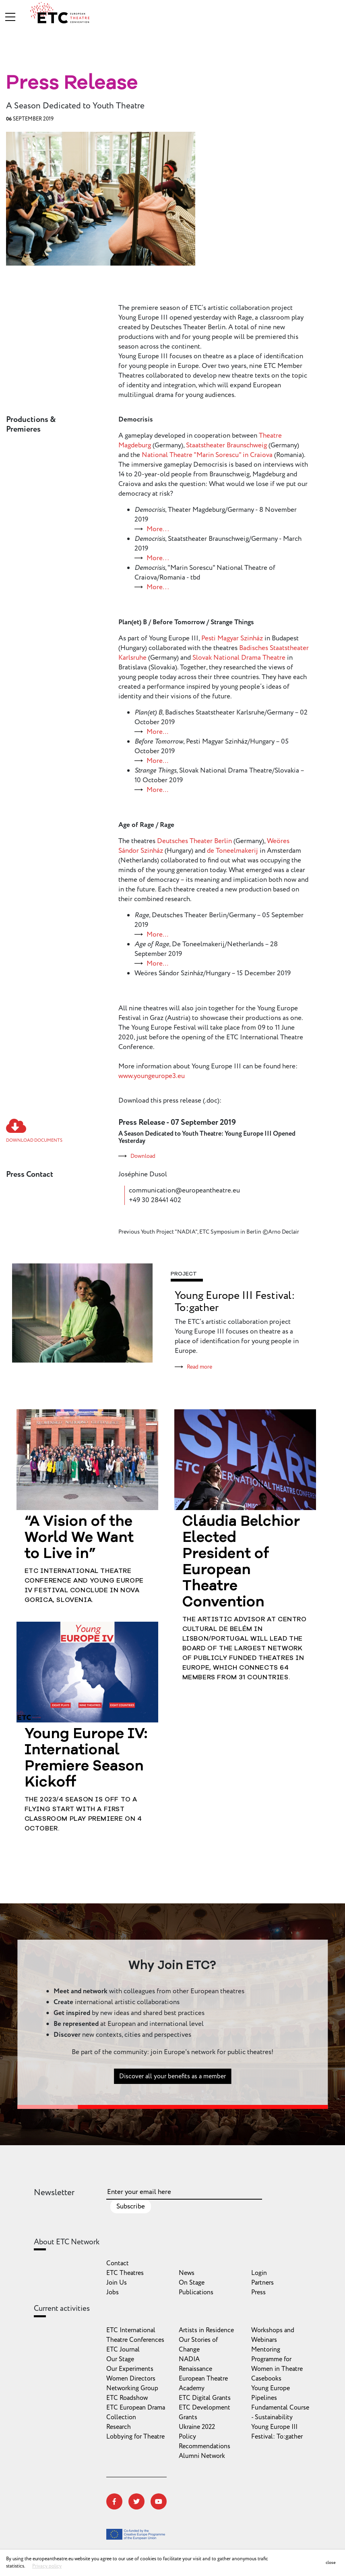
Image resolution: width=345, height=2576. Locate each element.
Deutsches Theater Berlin (194, 841)
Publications (196, 2292)
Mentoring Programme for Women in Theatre (277, 2359)
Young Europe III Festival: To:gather (235, 1301)
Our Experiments (129, 2368)
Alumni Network (202, 2455)
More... (158, 529)
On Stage (192, 2282)
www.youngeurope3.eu (151, 1076)
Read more (199, 1367)
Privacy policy (47, 2566)
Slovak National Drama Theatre (238, 658)
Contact (117, 2263)
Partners (262, 2282)
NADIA (189, 2359)
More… (157, 732)
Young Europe (270, 2388)
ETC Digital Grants (205, 2397)
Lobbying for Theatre (135, 2436)
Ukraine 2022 (197, 2426)
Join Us (116, 2282)
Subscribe (130, 2206)
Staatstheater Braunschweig (226, 445)
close (331, 2562)
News (186, 2273)
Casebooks (266, 2378)
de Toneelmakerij (232, 851)
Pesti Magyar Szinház (232, 638)
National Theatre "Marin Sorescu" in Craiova (207, 455)
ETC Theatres (125, 2273)
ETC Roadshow (127, 2397)
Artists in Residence (206, 2330)
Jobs (112, 2292)
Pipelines (264, 2397)
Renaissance (195, 2368)
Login (259, 2273)
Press (258, 2292)
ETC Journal (123, 2349)
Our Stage (120, 2359)
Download (142, 1156)
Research (118, 2426)
